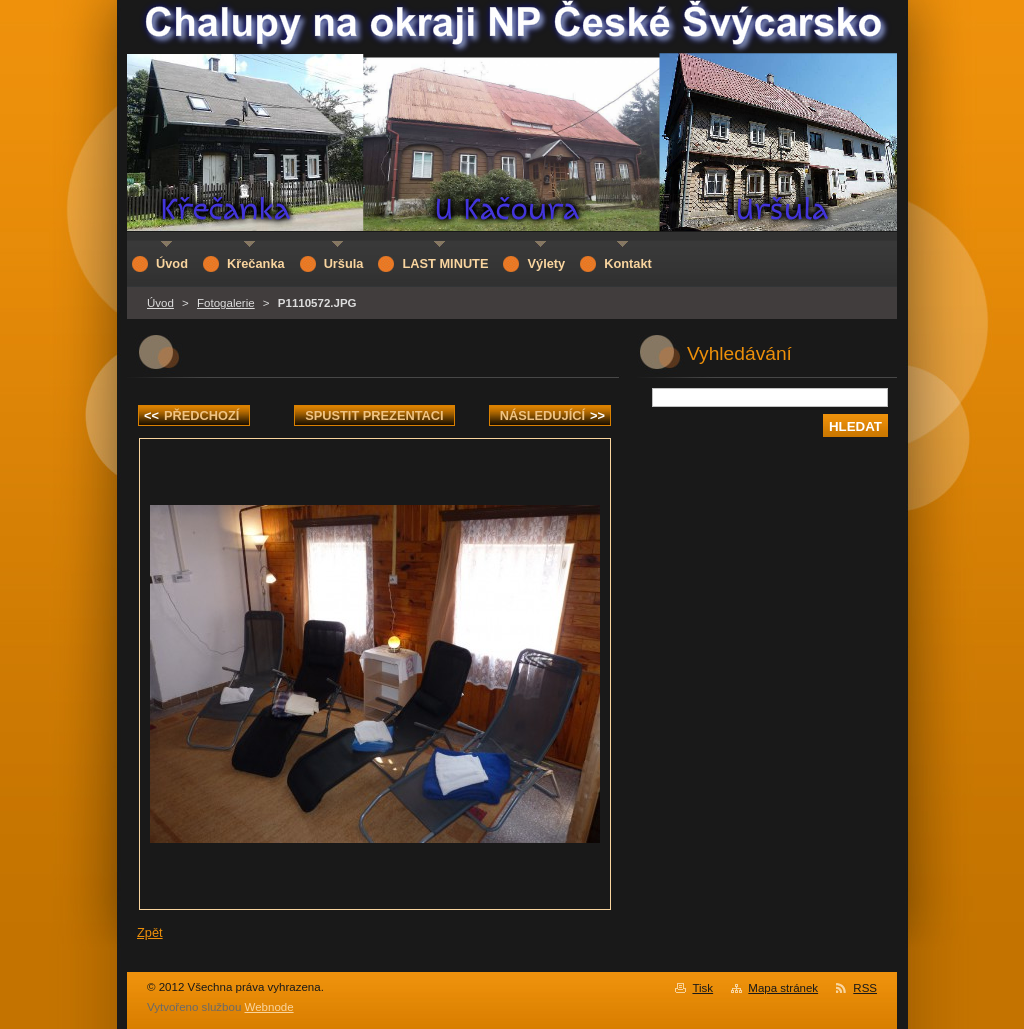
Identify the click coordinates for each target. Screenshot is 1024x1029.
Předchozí (191, 415)
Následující (552, 415)
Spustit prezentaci (374, 415)
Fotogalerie (226, 303)
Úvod (160, 303)
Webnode (269, 1007)
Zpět (150, 932)
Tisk (702, 988)
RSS (865, 988)
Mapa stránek (783, 988)
